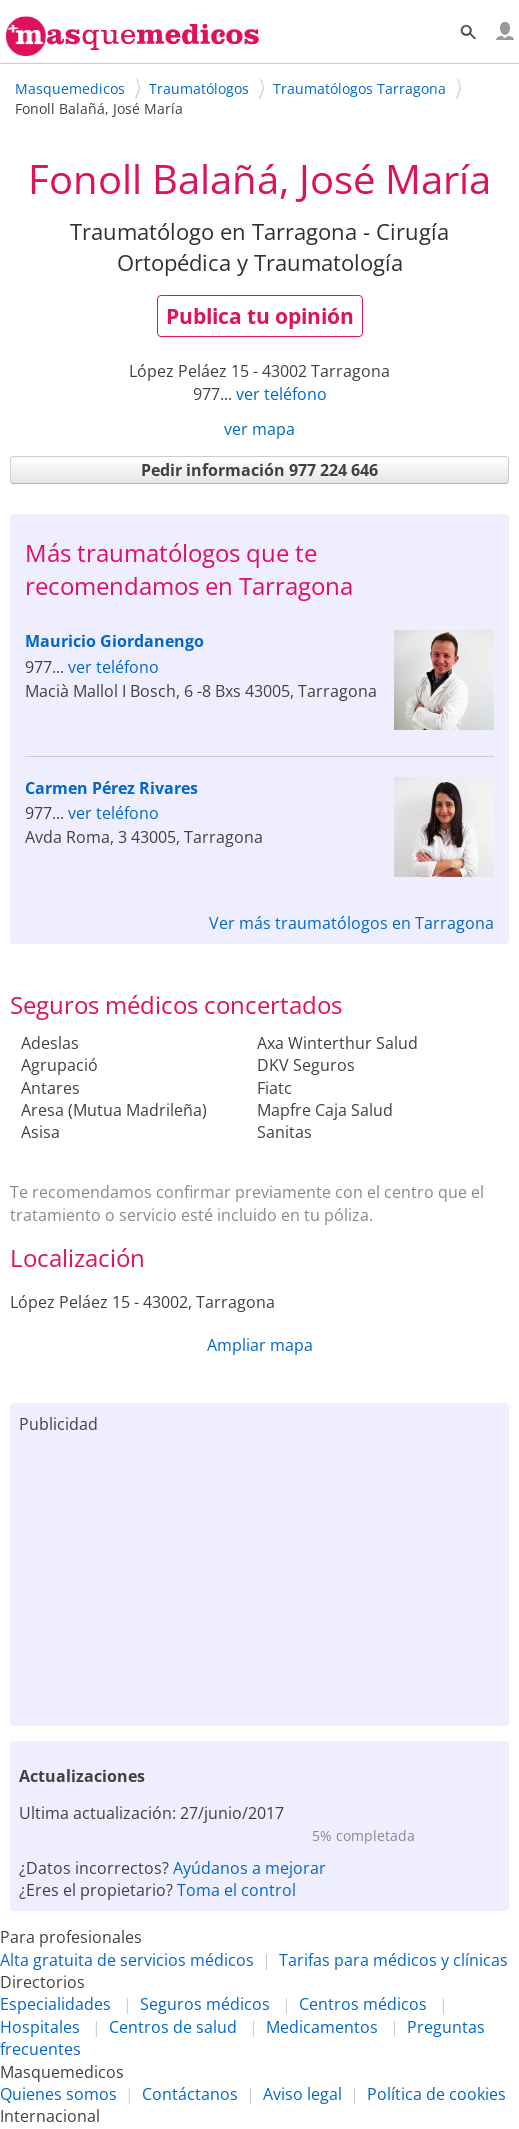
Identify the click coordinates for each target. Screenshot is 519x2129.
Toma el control (236, 1890)
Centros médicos (363, 2004)
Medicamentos (322, 2027)
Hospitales (40, 2027)
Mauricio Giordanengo (114, 641)
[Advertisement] (259, 1576)
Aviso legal (302, 2094)
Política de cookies (436, 2094)
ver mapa (259, 429)
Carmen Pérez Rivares (111, 788)
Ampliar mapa (260, 1345)
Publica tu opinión (260, 316)
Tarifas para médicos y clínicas (393, 1960)
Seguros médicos (205, 2004)
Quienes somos (58, 2094)
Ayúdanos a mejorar (249, 1868)
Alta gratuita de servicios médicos (127, 1960)
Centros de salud (173, 2027)
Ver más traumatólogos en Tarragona (351, 923)
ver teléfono (281, 394)
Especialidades (55, 2004)
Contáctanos (190, 2094)
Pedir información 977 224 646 (259, 470)
